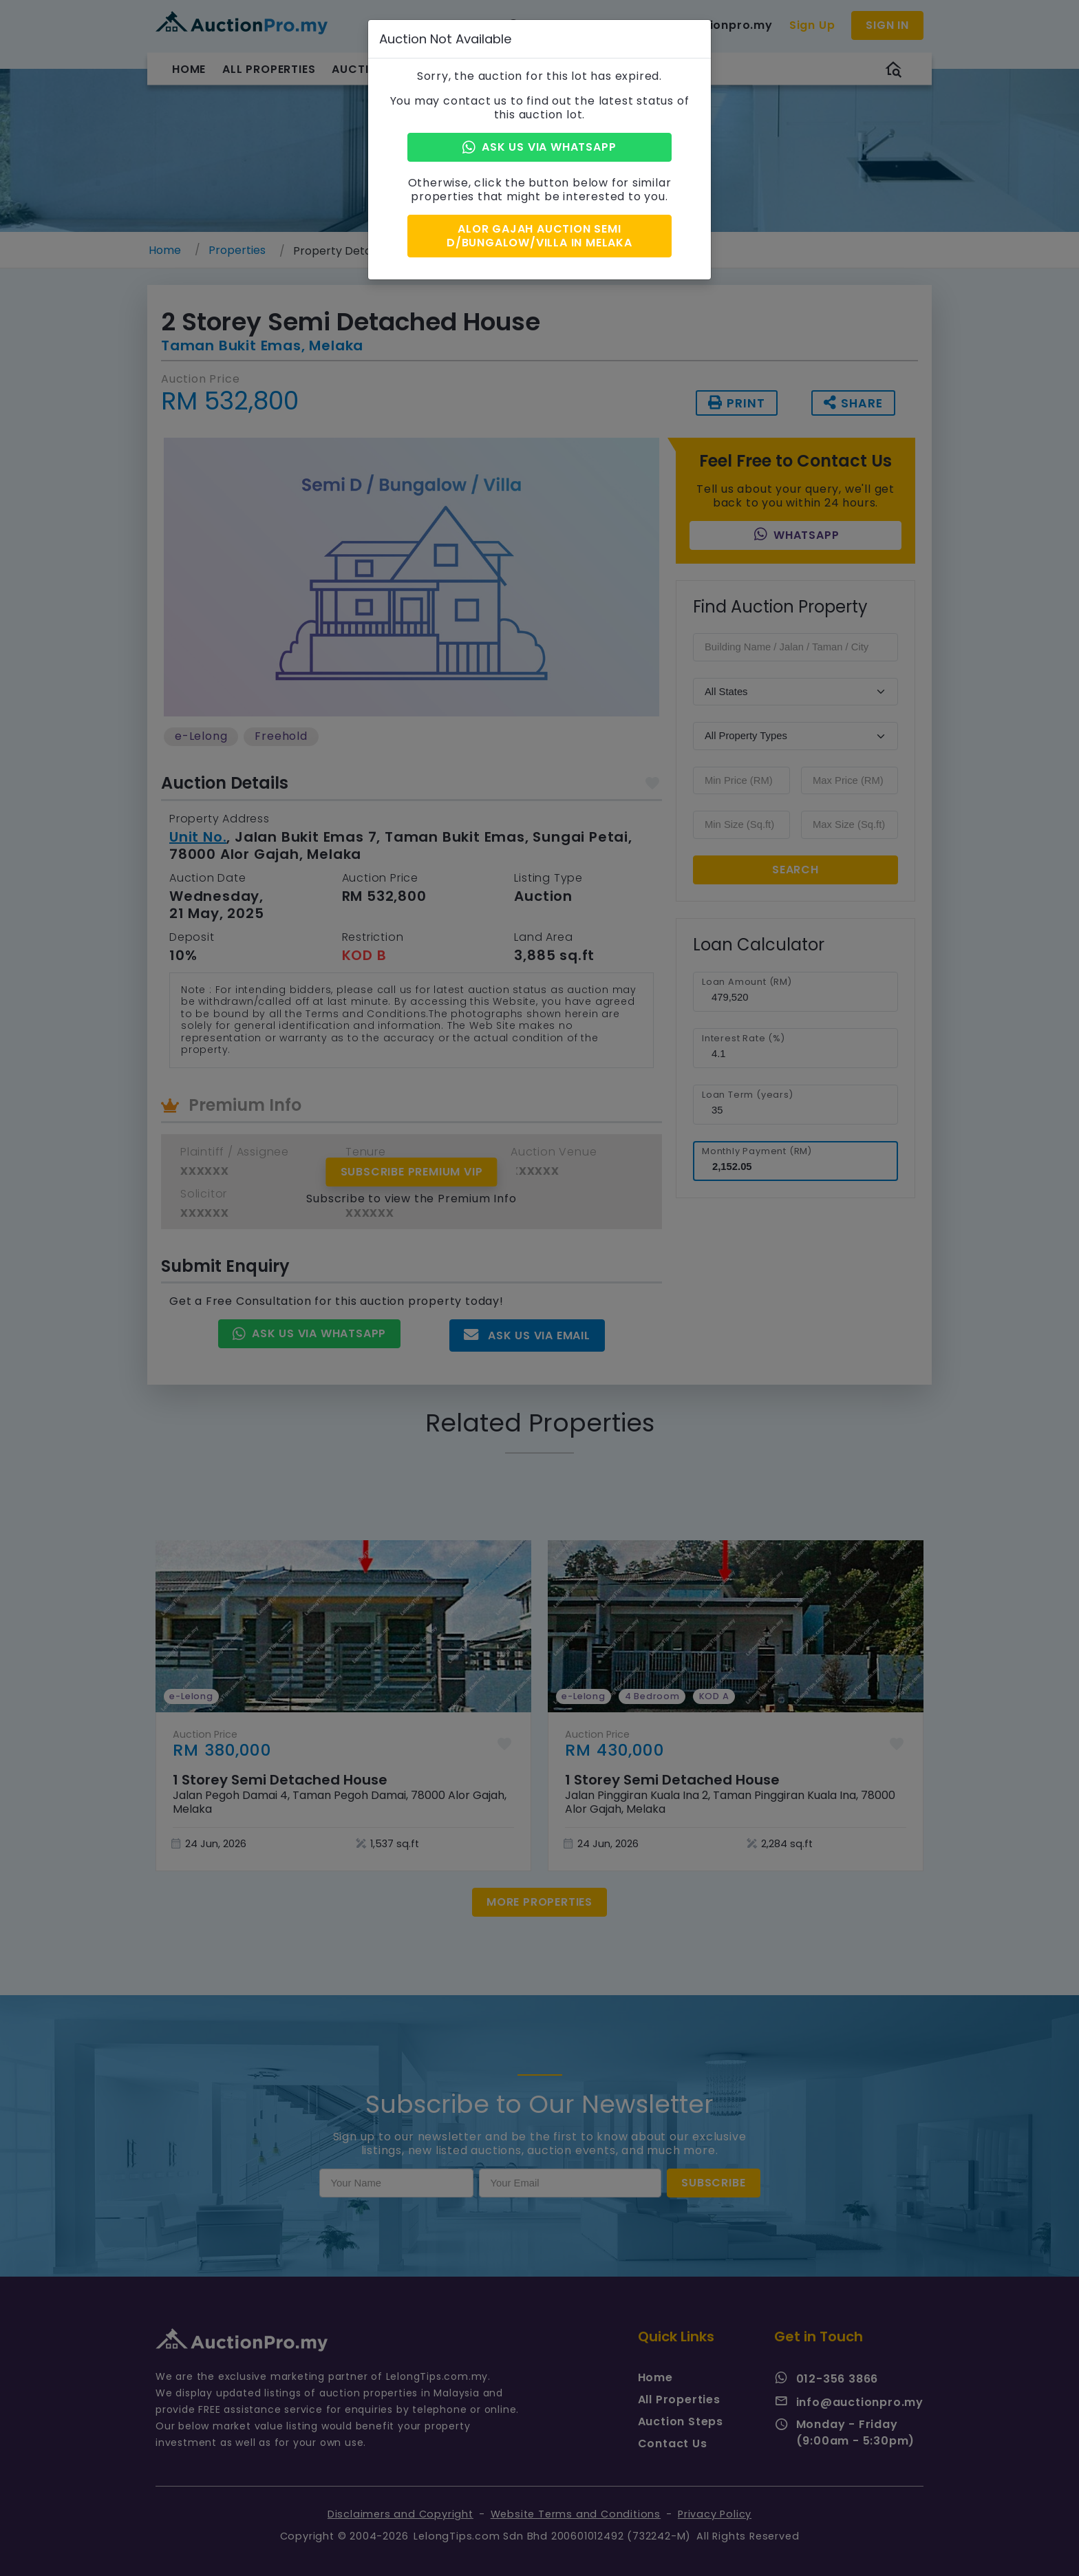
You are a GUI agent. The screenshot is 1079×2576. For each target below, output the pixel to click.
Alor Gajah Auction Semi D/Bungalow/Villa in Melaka (539, 232)
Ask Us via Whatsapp (539, 147)
